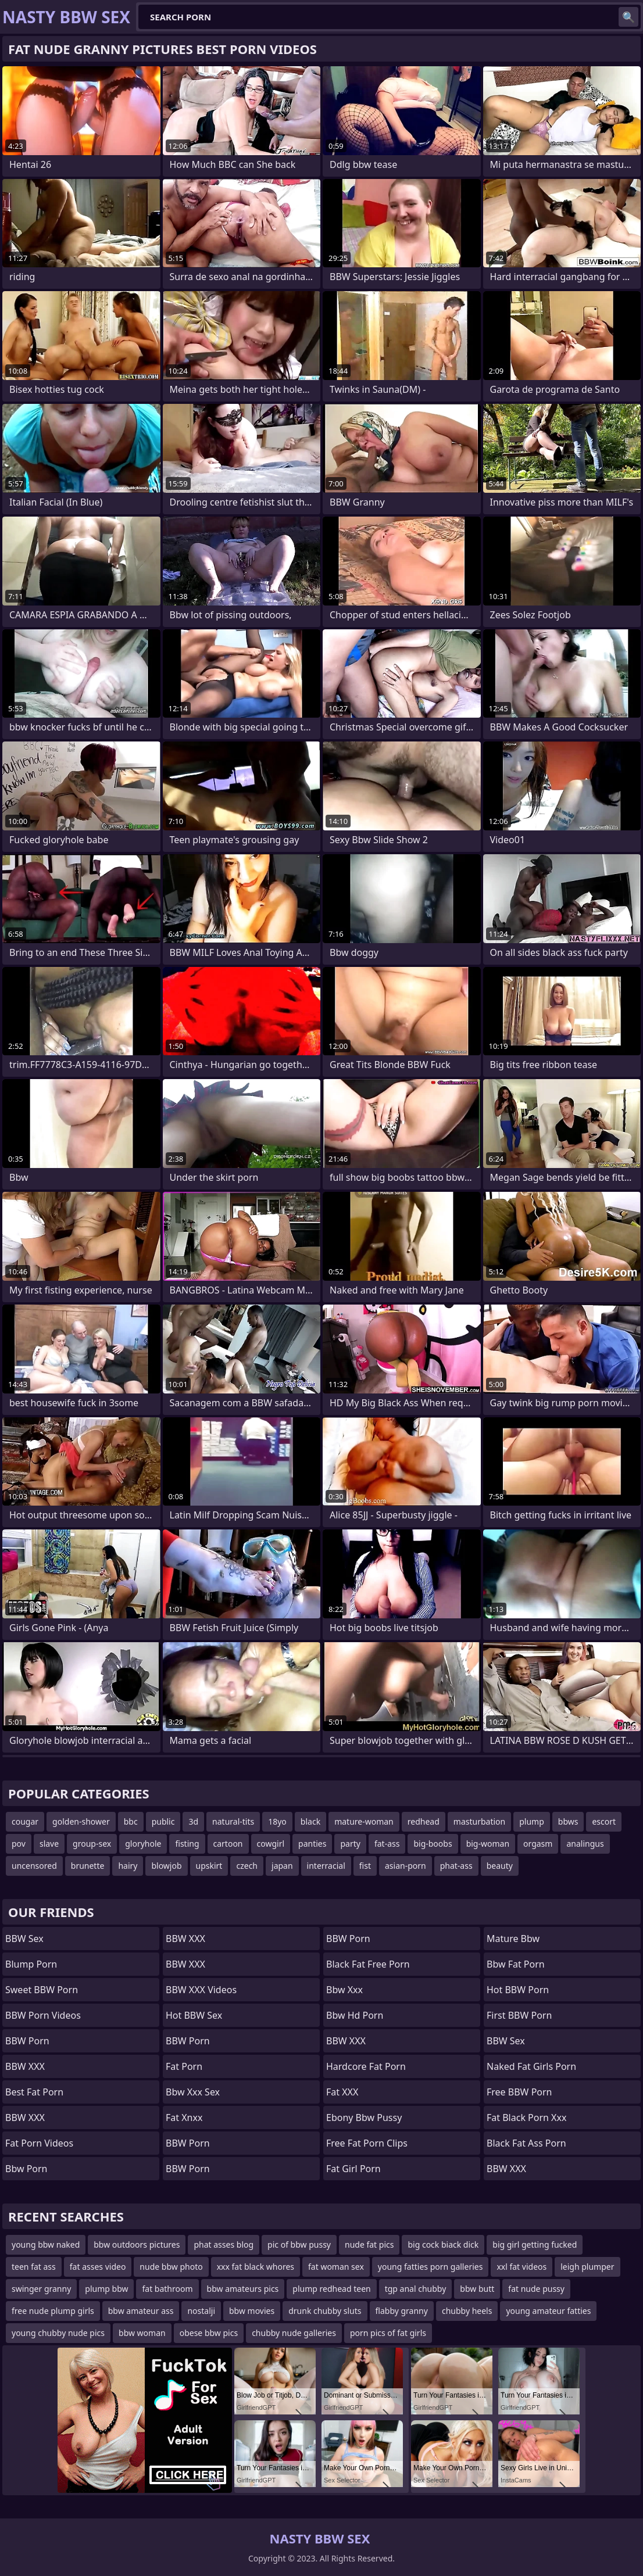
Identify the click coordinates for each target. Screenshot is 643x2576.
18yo (277, 1821)
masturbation (479, 1821)
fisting (187, 1843)
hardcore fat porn (366, 2066)
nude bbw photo (171, 2266)
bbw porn (26, 2168)
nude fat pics (369, 2244)
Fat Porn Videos (39, 2143)
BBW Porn (27, 2040)
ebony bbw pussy (364, 2117)
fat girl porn (353, 2168)
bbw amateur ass (141, 2310)
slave (49, 1843)
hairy (127, 1865)
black (310, 1821)
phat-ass (456, 1865)
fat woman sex (336, 2266)
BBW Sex (24, 1938)
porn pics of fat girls (388, 2332)
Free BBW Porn (519, 2092)
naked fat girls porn (531, 2066)
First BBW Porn (519, 2015)
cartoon (228, 1843)
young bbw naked (46, 2244)
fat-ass (387, 1843)
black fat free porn (368, 1964)
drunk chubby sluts (324, 2310)
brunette (88, 1865)
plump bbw (106, 2288)
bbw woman (142, 2332)
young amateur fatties (548, 2310)
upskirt (209, 1865)
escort (604, 1821)
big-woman (487, 1843)
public (163, 1821)
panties (312, 1843)
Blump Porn (31, 1964)
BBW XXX (25, 2066)
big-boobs (432, 1843)
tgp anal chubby (415, 2288)
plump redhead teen (331, 2288)
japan (282, 1865)
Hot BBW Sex (194, 2015)
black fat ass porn (526, 2143)
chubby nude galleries (294, 2332)
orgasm (537, 1843)
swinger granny (41, 2288)
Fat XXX (342, 2092)
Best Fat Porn (34, 2092)
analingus (584, 1843)
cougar (25, 1821)
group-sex (92, 1843)
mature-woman (364, 1821)
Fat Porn (184, 2066)
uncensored (34, 1865)
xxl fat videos (521, 2266)
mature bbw (513, 1938)
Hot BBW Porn (518, 1989)
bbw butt (477, 2288)
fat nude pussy (536, 2288)
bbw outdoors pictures (137, 2244)
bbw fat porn (516, 1964)
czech (247, 1865)
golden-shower (81, 1821)
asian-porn (405, 1865)
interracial (326, 1865)
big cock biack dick (443, 2244)
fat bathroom (167, 2288)
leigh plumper (587, 2266)
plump (531, 1821)
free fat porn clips (367, 2143)
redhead (424, 1821)
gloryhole (143, 1843)
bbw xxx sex (193, 2092)
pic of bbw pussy (299, 2244)
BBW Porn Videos (43, 2015)
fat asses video (98, 2266)
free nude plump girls (53, 2310)
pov (19, 1843)
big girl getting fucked (534, 2244)
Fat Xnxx (184, 2117)
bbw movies (251, 2310)
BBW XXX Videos (201, 1989)
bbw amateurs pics (243, 2288)
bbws (568, 1821)
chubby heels (467, 2310)
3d (193, 1821)
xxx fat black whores (255, 2266)
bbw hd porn (354, 2015)
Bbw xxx (344, 1989)
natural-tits (233, 1821)
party (350, 1843)
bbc (131, 1821)
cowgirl (271, 1843)
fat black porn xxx (526, 2117)
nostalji (201, 2310)
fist (365, 1865)
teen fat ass (34, 2266)
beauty (500, 1865)
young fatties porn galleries (430, 2266)
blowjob (166, 1865)
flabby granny (402, 2310)
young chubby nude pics (58, 2332)
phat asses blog (223, 2244)
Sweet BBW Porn (41, 1989)
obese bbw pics (209, 2332)
